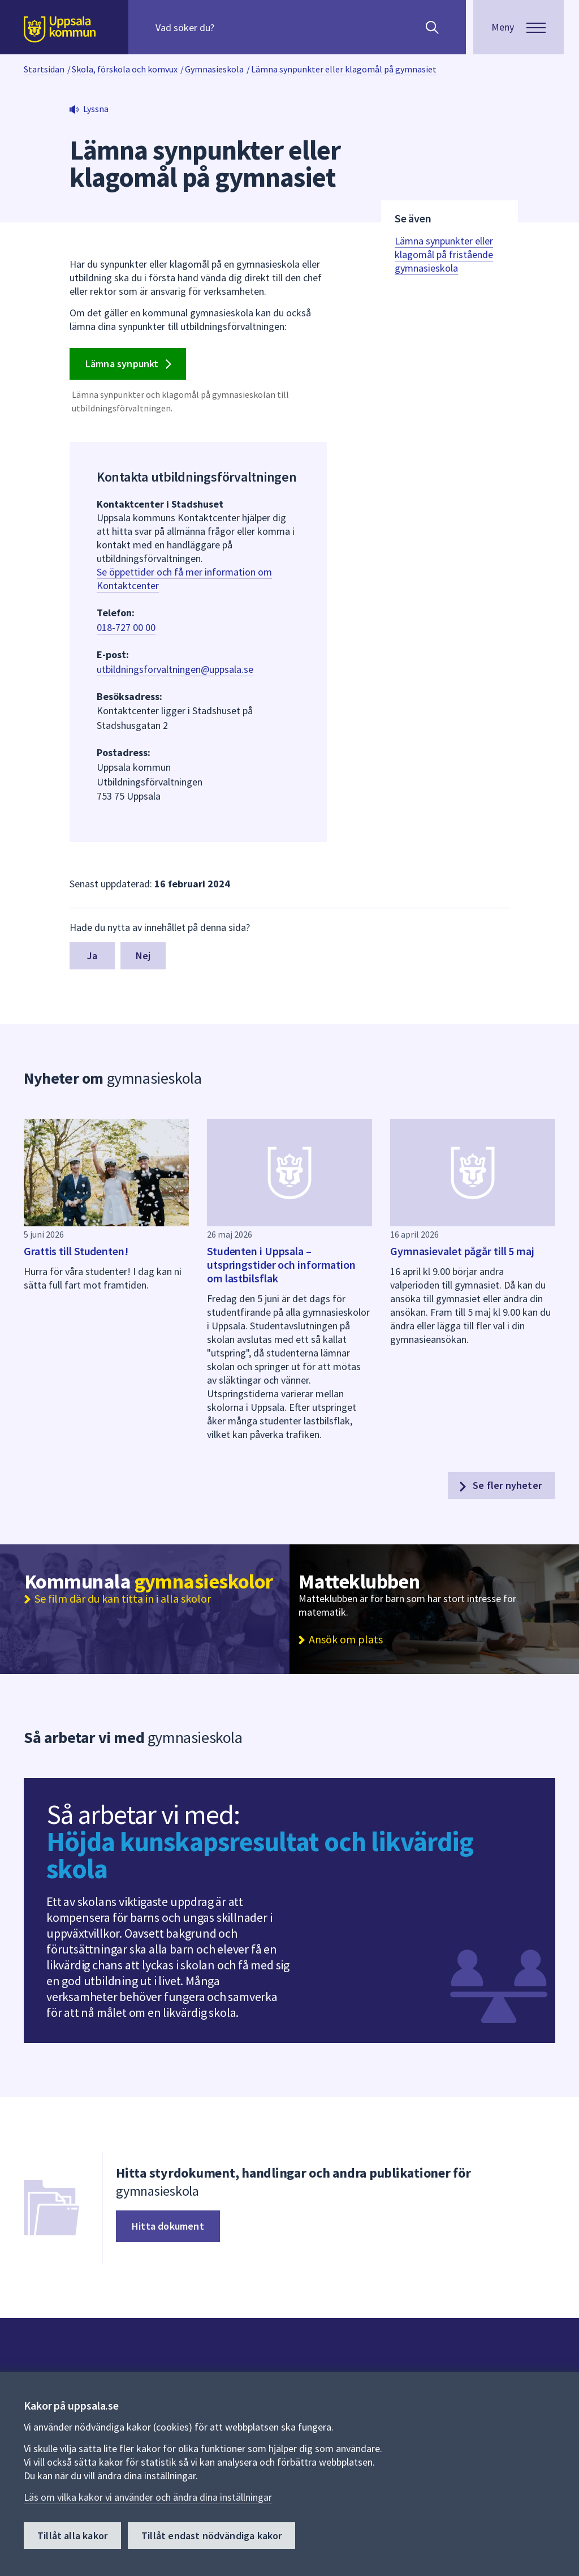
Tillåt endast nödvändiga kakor (211, 2535)
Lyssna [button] (96, 108)
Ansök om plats (346, 1639)
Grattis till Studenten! (76, 1251)
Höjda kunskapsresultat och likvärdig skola (259, 1855)
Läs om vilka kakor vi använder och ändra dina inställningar (148, 2497)
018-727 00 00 (126, 627)
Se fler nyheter (499, 1485)
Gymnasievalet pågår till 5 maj (462, 1251)
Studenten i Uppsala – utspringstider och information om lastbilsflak (281, 1264)
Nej (143, 955)
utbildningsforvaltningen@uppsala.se (175, 669)
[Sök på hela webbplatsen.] (228, 27)
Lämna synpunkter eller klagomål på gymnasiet (344, 69)
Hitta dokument (168, 2225)
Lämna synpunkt (131, 364)
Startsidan (44, 69)
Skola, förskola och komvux (125, 69)
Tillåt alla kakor (72, 2535)
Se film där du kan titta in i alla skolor (122, 1598)
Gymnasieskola (214, 69)
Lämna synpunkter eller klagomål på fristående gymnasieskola (444, 254)
